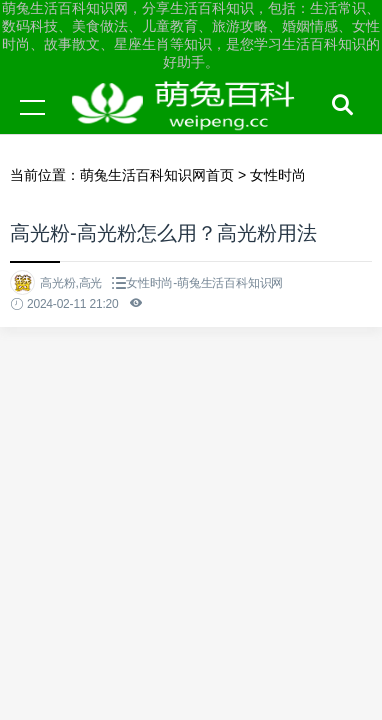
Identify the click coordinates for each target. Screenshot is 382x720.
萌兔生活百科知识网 (190, 126)
